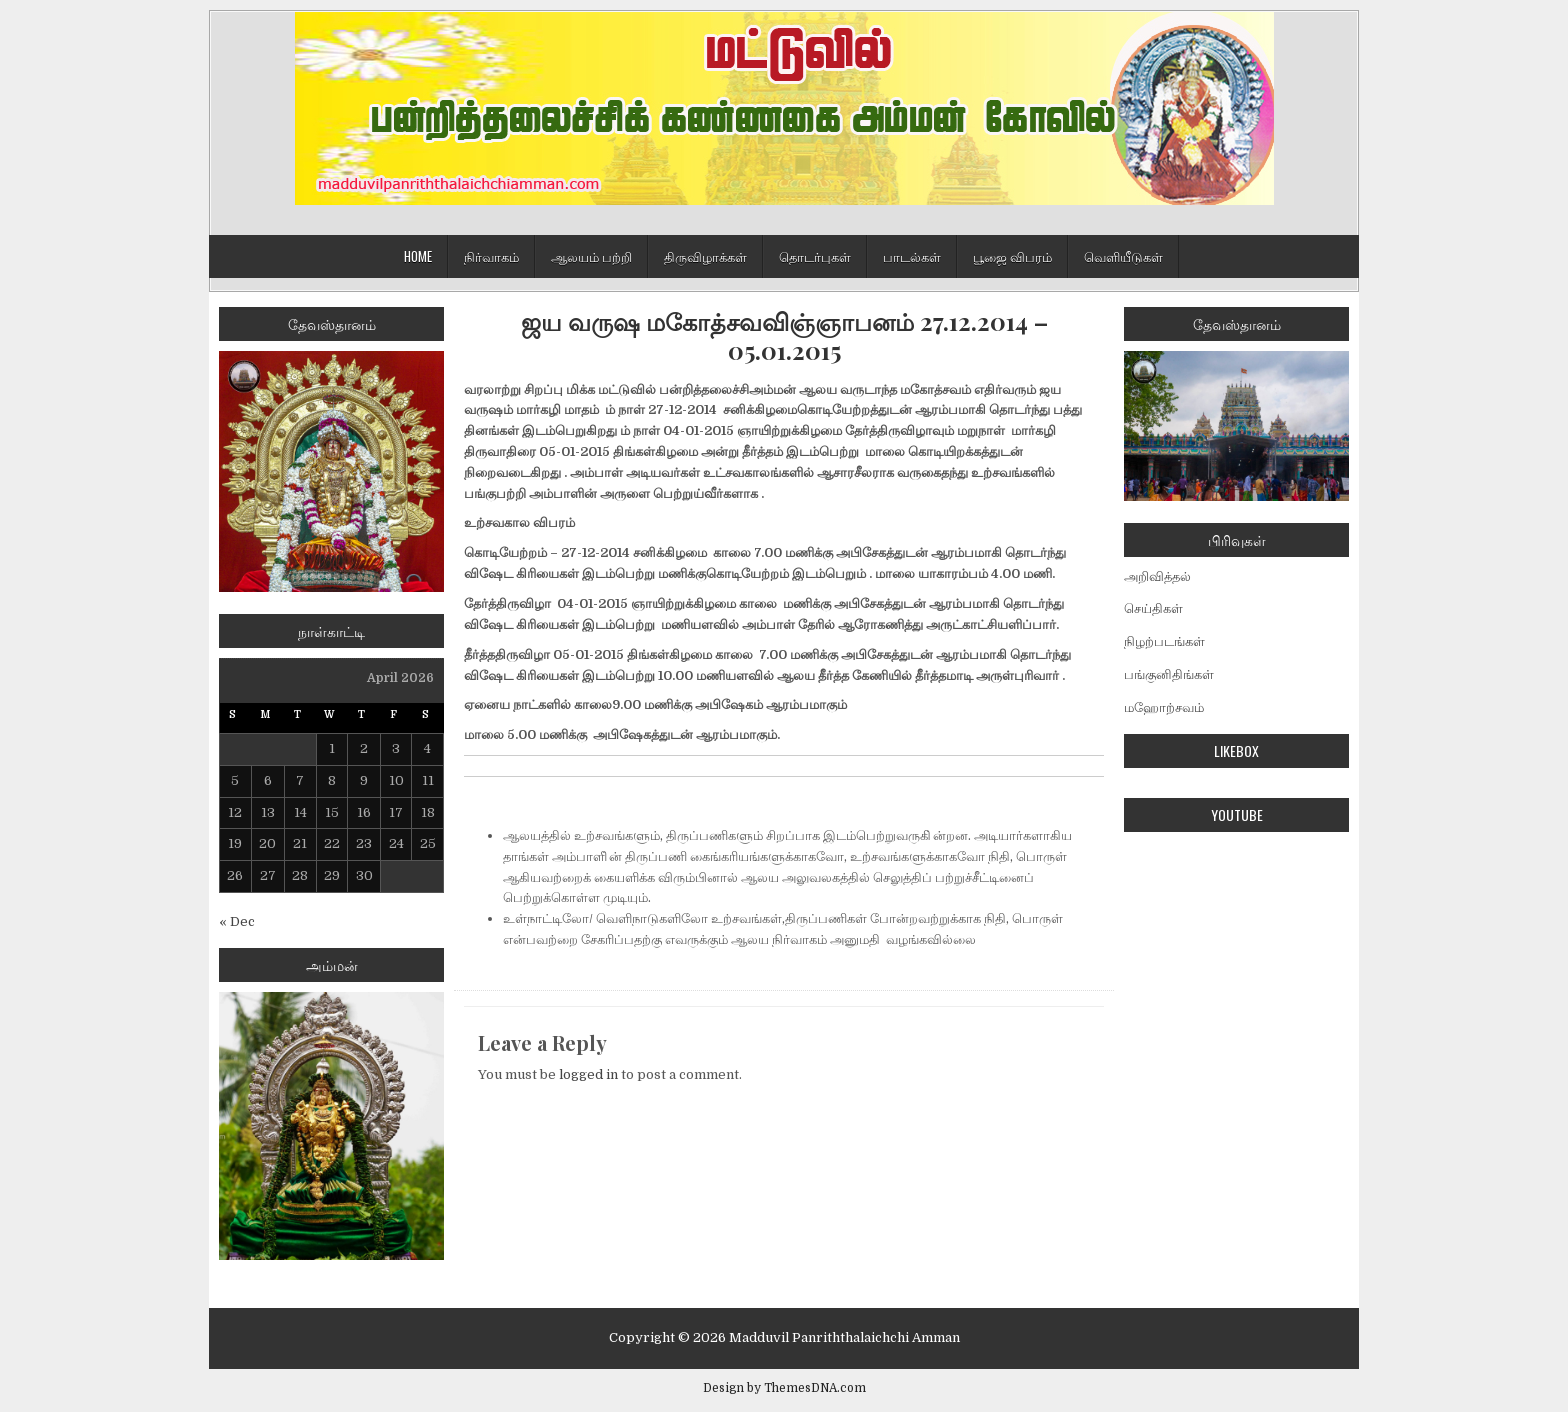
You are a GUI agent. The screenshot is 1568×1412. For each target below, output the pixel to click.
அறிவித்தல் (1157, 576)
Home (418, 256)
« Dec (237, 921)
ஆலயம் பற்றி (591, 256)
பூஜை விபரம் (1012, 256)
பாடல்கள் (912, 256)
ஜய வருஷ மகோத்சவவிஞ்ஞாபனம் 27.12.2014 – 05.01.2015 (784, 336)
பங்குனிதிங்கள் (1169, 674)
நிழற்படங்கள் (1164, 641)
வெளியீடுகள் (1123, 256)
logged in (588, 1074)
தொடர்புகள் (815, 256)
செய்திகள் (1153, 608)
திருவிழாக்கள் (705, 256)
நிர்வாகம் (491, 256)
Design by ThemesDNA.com (784, 1388)
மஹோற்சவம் (1164, 707)
